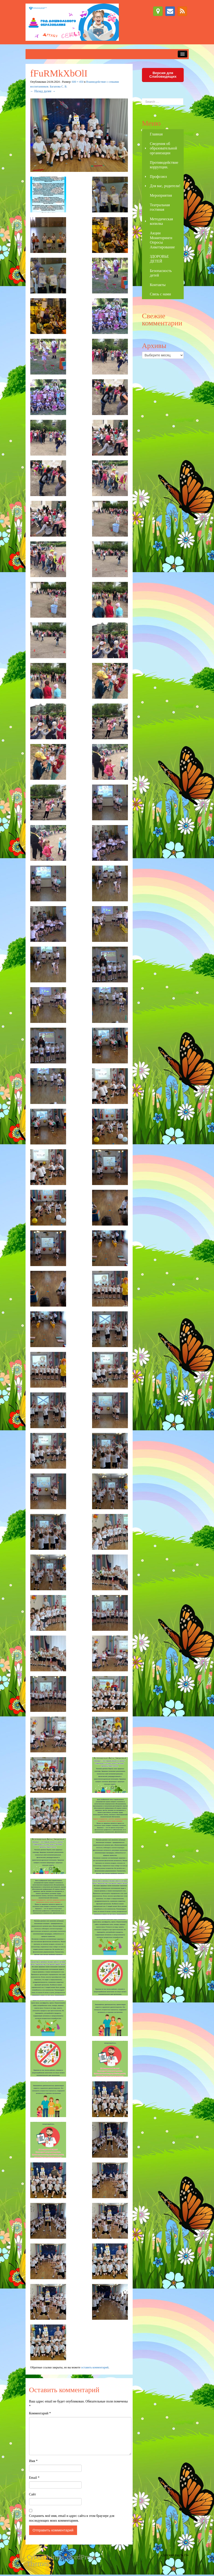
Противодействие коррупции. (164, 164)
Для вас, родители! (165, 186)
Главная (156, 134)
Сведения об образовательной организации (163, 148)
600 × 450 (77, 81)
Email (34, 2477)
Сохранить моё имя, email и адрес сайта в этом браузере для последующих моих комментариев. (72, 2518)
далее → (50, 91)
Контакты (158, 285)
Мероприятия (161, 195)
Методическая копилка (161, 221)
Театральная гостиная (160, 207)
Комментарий (40, 2413)
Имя (33, 2461)
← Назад (36, 91)
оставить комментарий (95, 2367)
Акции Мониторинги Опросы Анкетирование (162, 240)
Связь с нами (160, 294)
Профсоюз (158, 176)
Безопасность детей (161, 273)
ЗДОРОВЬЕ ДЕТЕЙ (159, 258)
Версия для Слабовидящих (163, 74)
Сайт (32, 2494)
